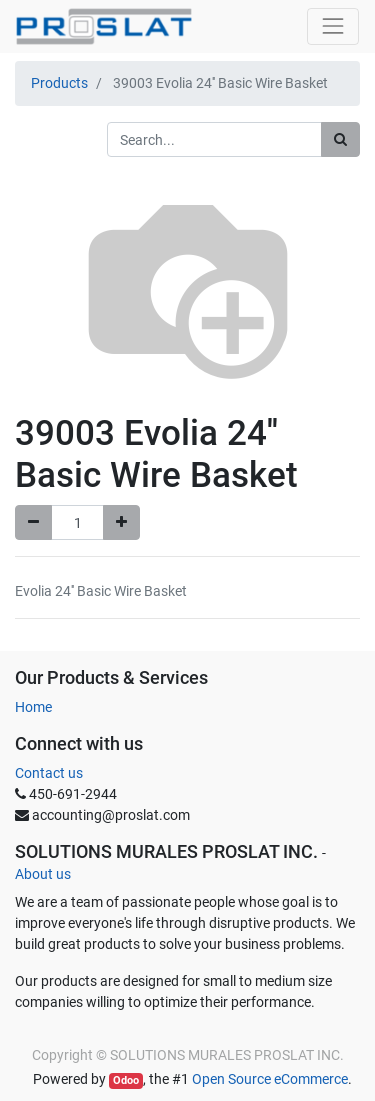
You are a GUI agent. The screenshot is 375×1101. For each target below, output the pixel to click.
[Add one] (121, 522)
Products (59, 83)
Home (33, 707)
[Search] (340, 139)
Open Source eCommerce (270, 1079)
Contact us (49, 773)
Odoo (126, 1080)
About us (43, 874)
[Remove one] (33, 522)
